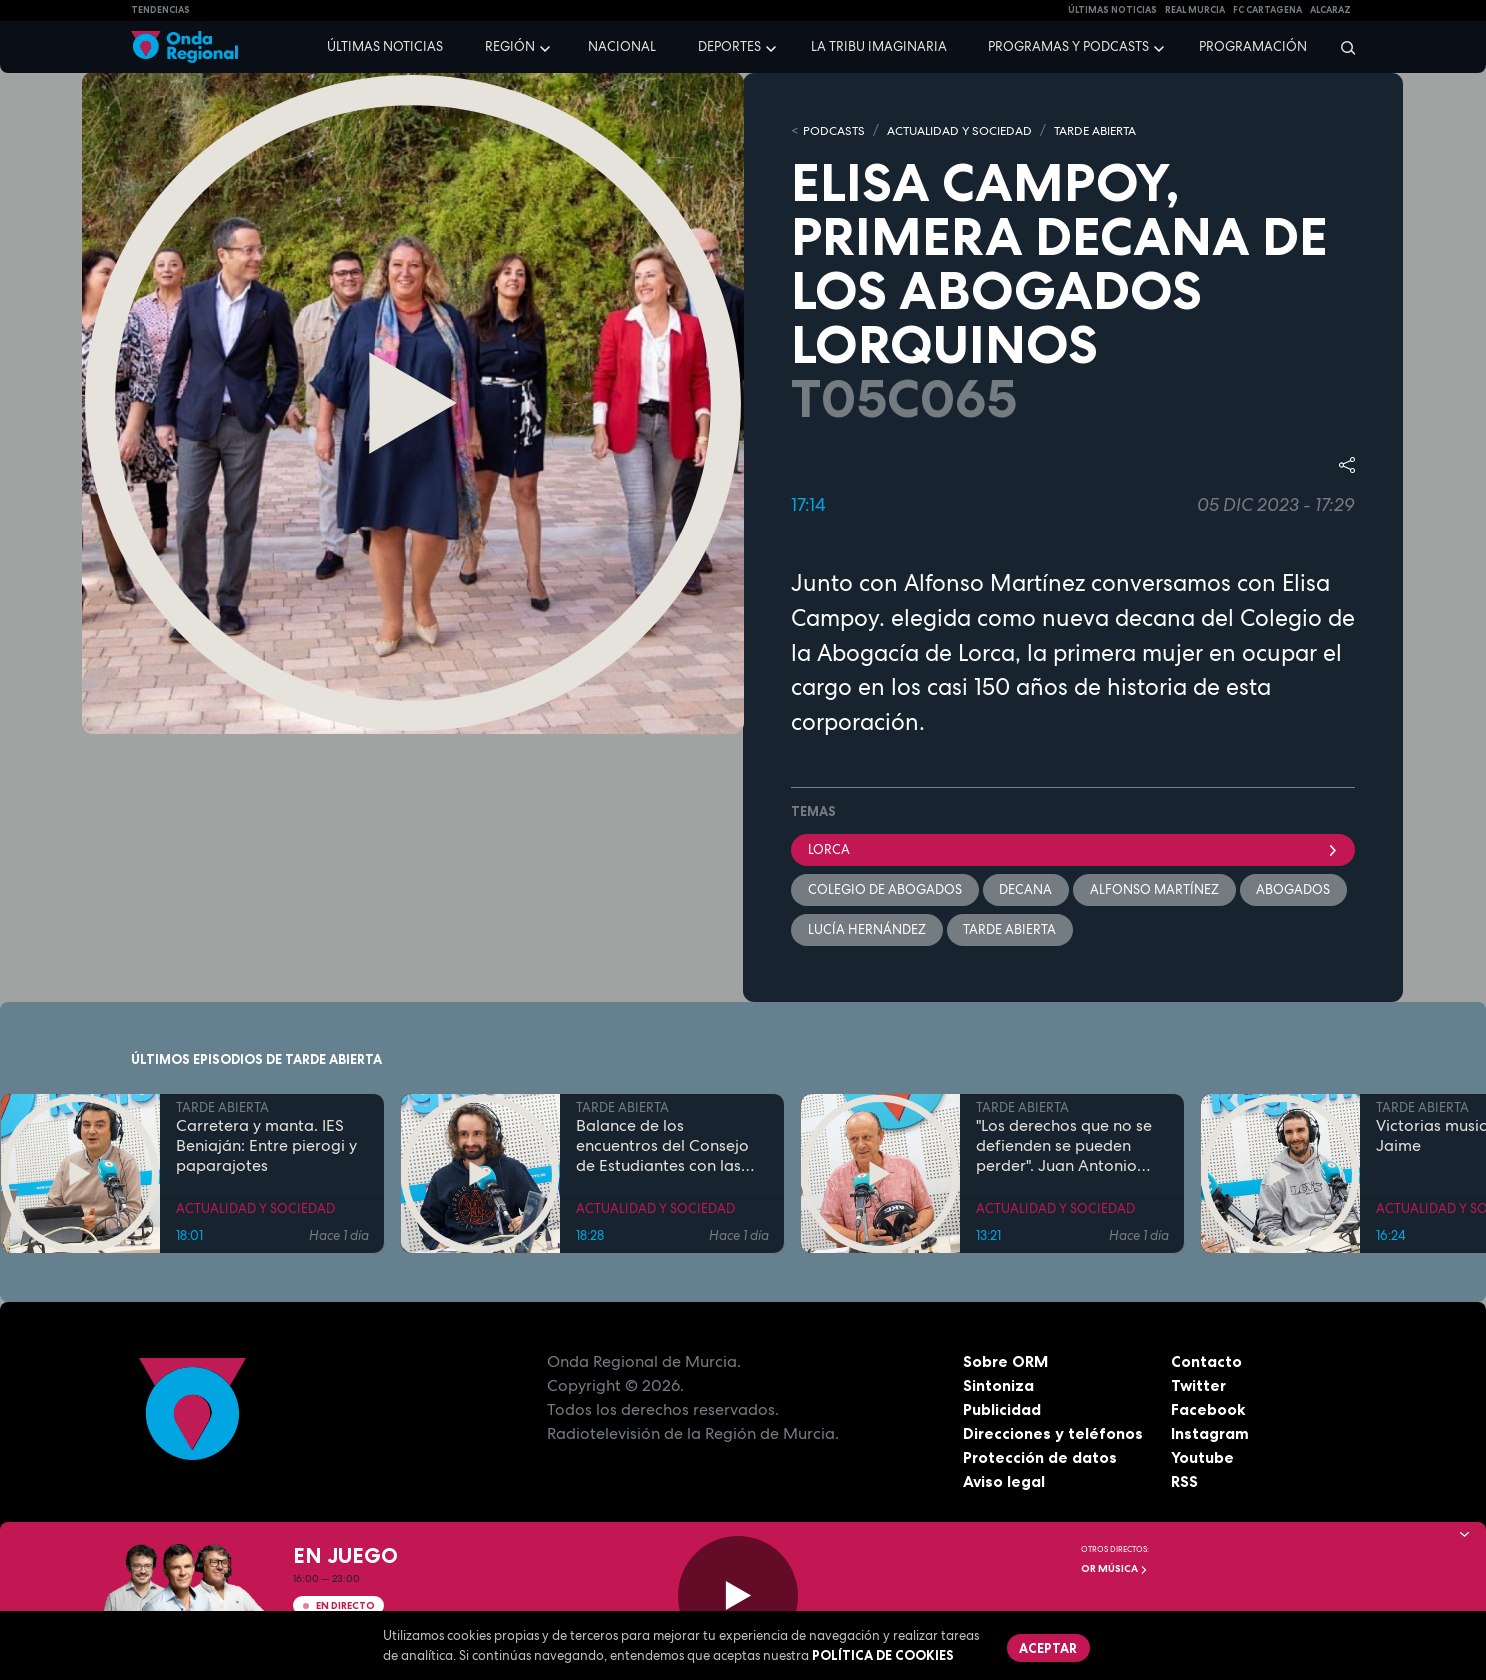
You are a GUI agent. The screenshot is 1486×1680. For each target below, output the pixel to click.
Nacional (622, 46)
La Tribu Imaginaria (879, 46)
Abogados (1295, 890)
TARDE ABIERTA (1118, 130)
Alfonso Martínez (1155, 890)
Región (510, 46)
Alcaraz (1330, 10)
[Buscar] (1341, 47)
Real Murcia (1195, 10)
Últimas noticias (385, 46)
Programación (1253, 46)
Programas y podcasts (1068, 46)
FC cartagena (1267, 10)
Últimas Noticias (1112, 10)
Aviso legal (1004, 1483)
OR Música (1114, 1568)
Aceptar (1049, 1648)
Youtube (1202, 1459)
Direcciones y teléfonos (1054, 1435)
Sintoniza (998, 1387)
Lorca (1073, 849)
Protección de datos (1041, 1459)
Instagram (1210, 1435)
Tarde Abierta (1010, 930)
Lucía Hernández (867, 930)
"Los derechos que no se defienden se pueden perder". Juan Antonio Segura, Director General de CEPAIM (1068, 1148)
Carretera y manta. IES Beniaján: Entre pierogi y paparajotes (266, 1148)
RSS (1185, 1483)
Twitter (1199, 1387)
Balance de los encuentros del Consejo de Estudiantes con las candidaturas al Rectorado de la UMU (662, 1148)
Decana (1026, 890)
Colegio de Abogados (885, 890)
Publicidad (1002, 1411)
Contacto (1206, 1363)
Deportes (729, 46)
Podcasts (836, 130)
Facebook (1208, 1411)
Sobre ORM (1007, 1363)
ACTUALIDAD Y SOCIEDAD (970, 130)
